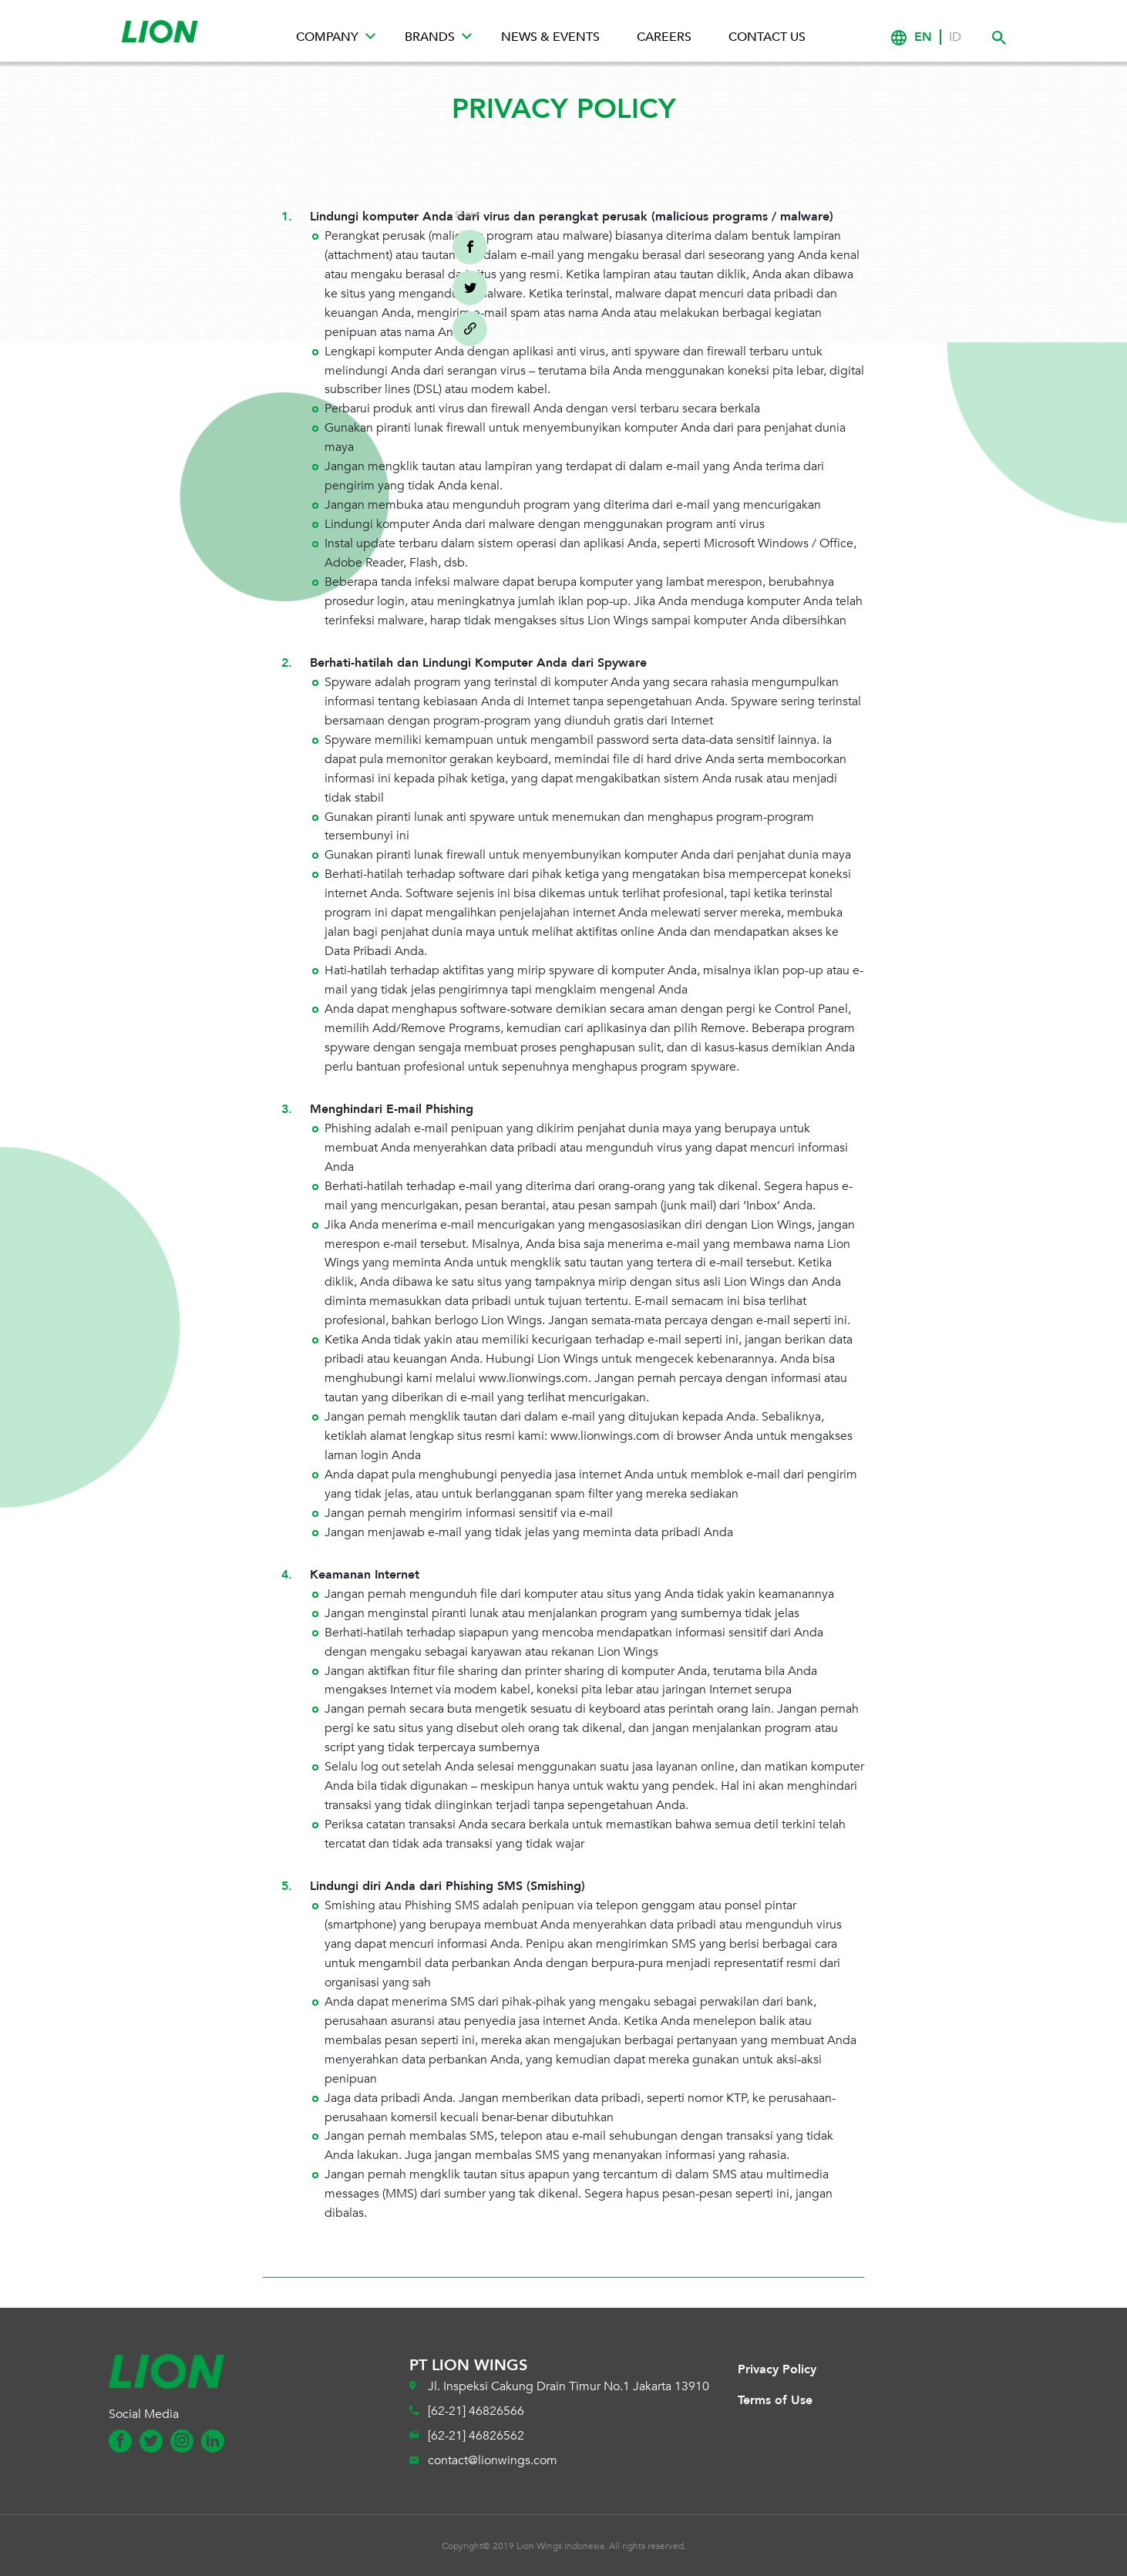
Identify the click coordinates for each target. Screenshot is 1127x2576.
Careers (664, 37)
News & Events (550, 37)
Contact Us (767, 37)
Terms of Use (775, 2400)
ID (955, 37)
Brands (430, 37)
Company (327, 37)
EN (923, 37)
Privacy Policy (777, 2369)
